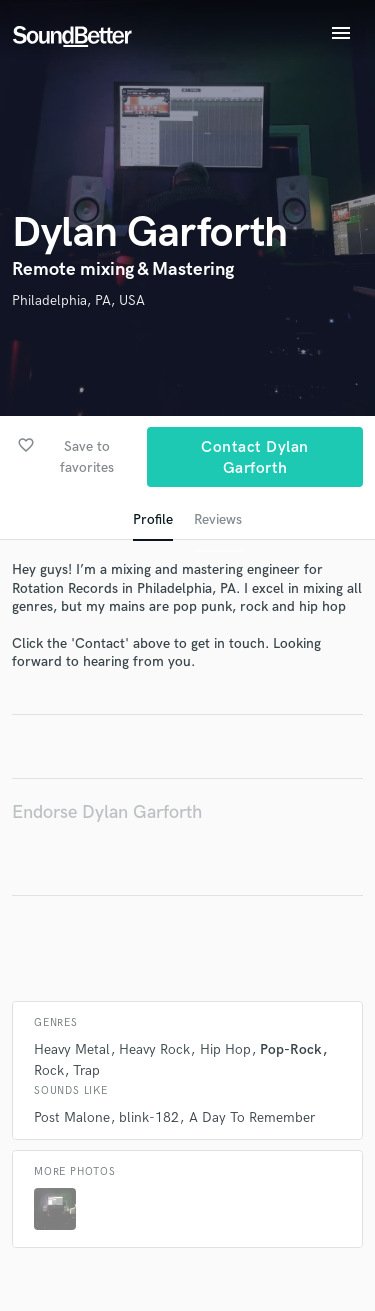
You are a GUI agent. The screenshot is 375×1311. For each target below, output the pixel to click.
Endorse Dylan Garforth (107, 812)
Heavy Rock (154, 1049)
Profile (153, 519)
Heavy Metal (72, 1049)
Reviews (218, 519)
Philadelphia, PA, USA (78, 300)
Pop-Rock (291, 1049)
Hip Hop (225, 1049)
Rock (49, 1070)
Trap (86, 1070)
